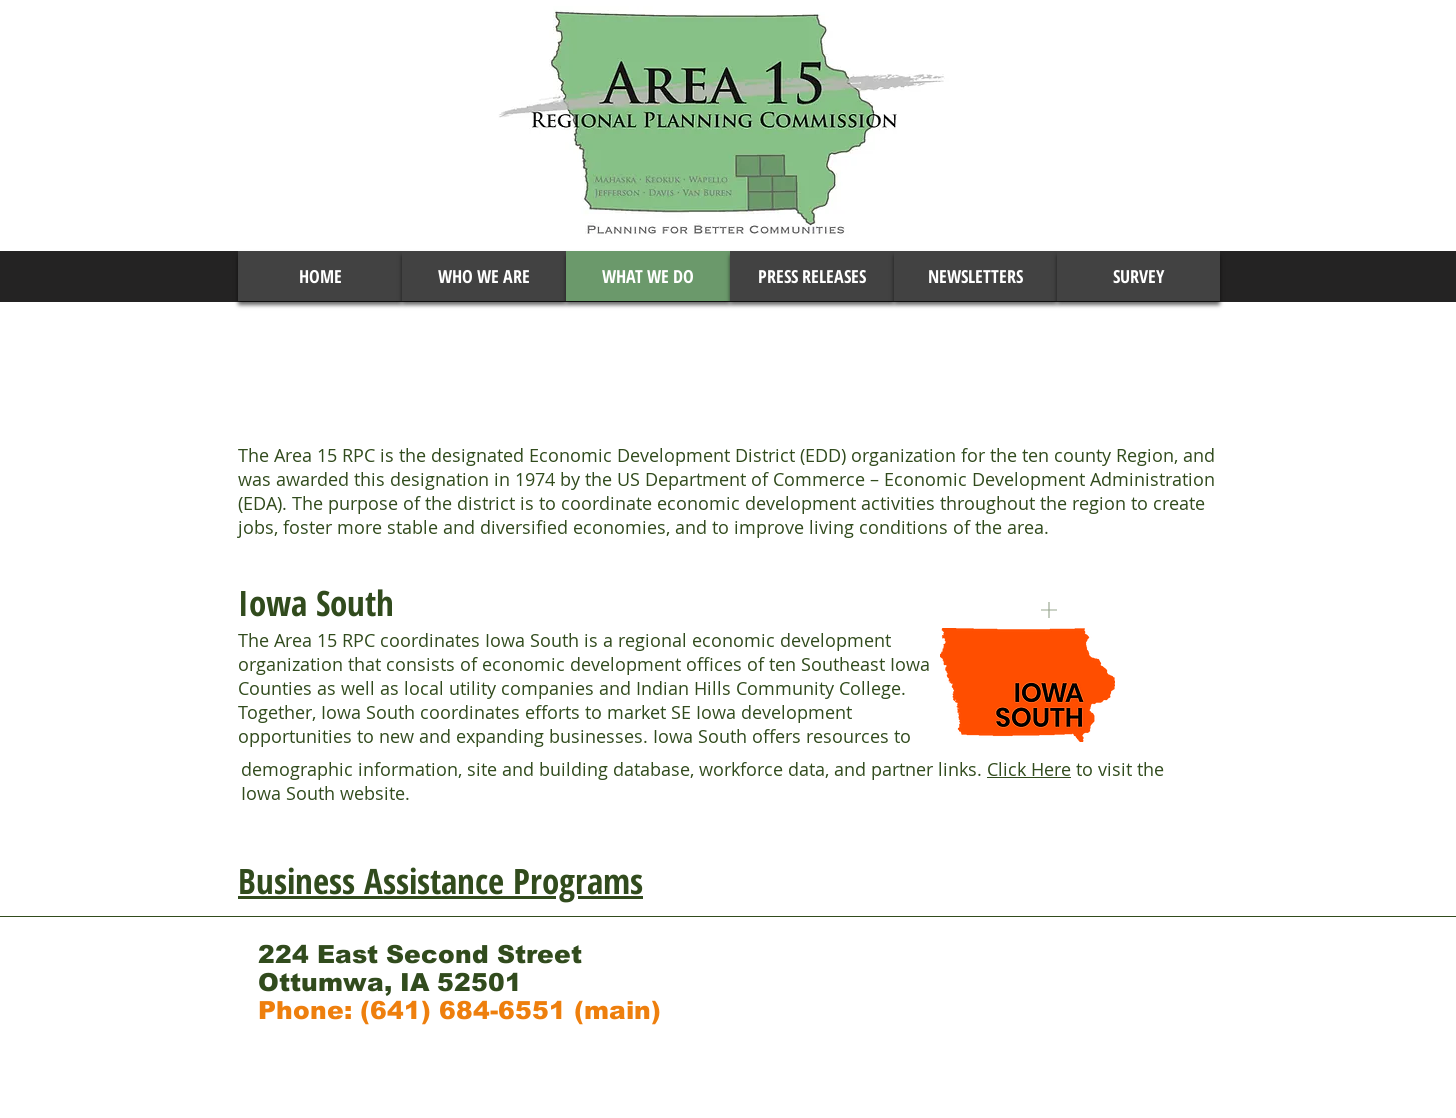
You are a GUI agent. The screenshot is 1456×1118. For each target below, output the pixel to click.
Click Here (1029, 769)
